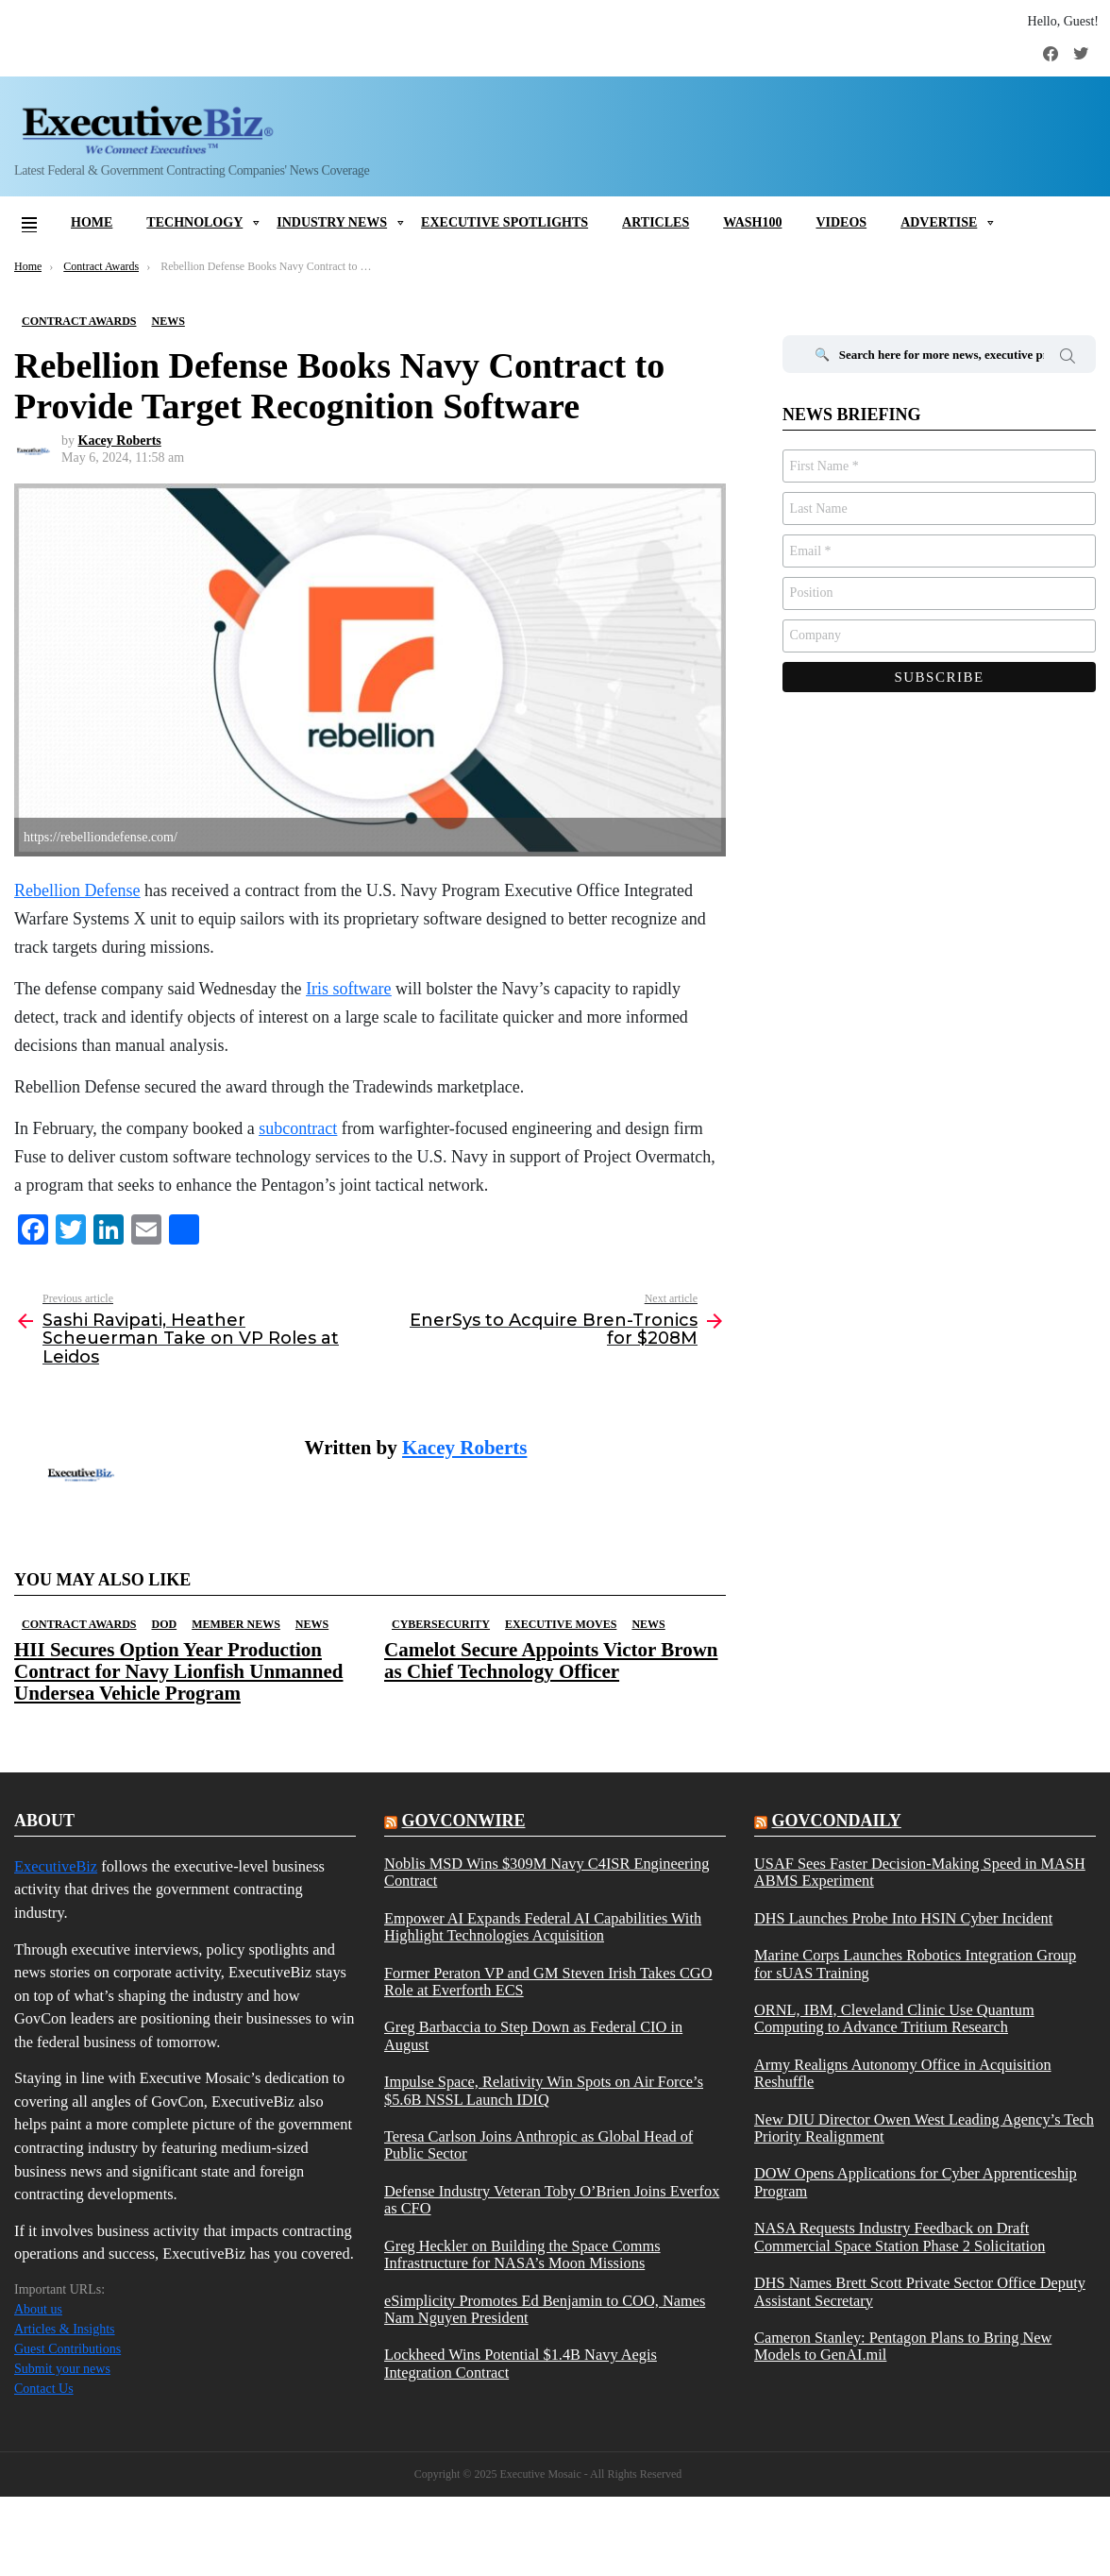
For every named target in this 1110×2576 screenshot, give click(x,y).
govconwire (463, 1820)
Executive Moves (560, 1624)
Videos (841, 222)
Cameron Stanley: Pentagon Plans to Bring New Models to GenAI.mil (902, 2347)
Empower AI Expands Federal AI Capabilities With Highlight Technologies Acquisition (542, 1927)
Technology (194, 222)
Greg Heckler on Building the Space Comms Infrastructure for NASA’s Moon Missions (522, 2255)
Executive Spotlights (504, 222)
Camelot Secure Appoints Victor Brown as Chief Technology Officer (551, 1660)
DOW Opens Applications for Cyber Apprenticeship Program (915, 2182)
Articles (655, 222)
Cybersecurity (441, 1624)
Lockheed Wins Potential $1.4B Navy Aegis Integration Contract (520, 2364)
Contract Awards (79, 1624)
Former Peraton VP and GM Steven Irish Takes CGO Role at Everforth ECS (548, 1982)
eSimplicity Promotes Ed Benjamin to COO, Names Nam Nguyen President (544, 2310)
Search (1067, 359)
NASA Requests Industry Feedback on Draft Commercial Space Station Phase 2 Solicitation (900, 2237)
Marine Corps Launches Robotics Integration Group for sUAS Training (915, 1964)
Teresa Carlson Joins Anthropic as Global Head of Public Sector (538, 2145)
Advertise (938, 222)
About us (38, 2309)
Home (91, 222)
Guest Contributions (67, 2349)
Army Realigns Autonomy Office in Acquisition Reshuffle (902, 2074)
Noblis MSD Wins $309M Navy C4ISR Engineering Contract (546, 1873)
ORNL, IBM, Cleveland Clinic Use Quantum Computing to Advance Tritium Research (894, 2019)
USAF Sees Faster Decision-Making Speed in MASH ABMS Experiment (919, 1873)
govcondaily (835, 1820)
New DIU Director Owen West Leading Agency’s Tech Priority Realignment (924, 2128)
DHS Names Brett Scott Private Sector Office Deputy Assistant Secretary (919, 2292)
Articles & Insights (64, 2329)
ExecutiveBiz (55, 1866)
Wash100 (752, 222)
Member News (236, 1624)
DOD (164, 1624)
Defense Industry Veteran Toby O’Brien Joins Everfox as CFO (551, 2200)
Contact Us (44, 2388)
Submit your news (62, 2369)
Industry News (332, 222)
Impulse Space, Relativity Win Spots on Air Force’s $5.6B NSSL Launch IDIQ (543, 2091)
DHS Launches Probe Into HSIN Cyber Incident (903, 1918)
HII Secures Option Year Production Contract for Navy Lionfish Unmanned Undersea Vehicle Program (178, 1671)
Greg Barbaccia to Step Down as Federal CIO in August (533, 2036)
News (311, 1624)
